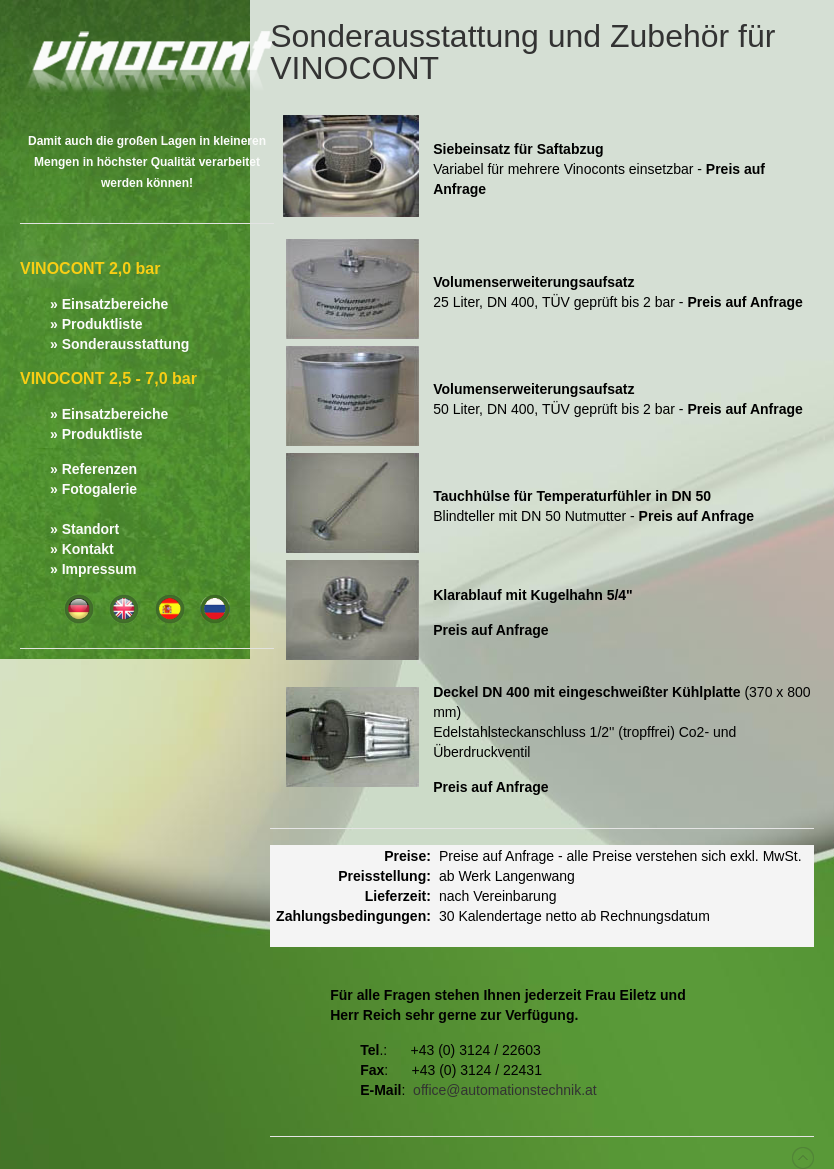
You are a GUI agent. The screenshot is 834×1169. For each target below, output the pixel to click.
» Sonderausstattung (119, 344)
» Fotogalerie (93, 489)
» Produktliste (96, 324)
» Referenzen (93, 469)
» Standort (84, 529)
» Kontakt (82, 549)
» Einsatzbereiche (109, 304)
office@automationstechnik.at (505, 1090)
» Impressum (93, 569)
